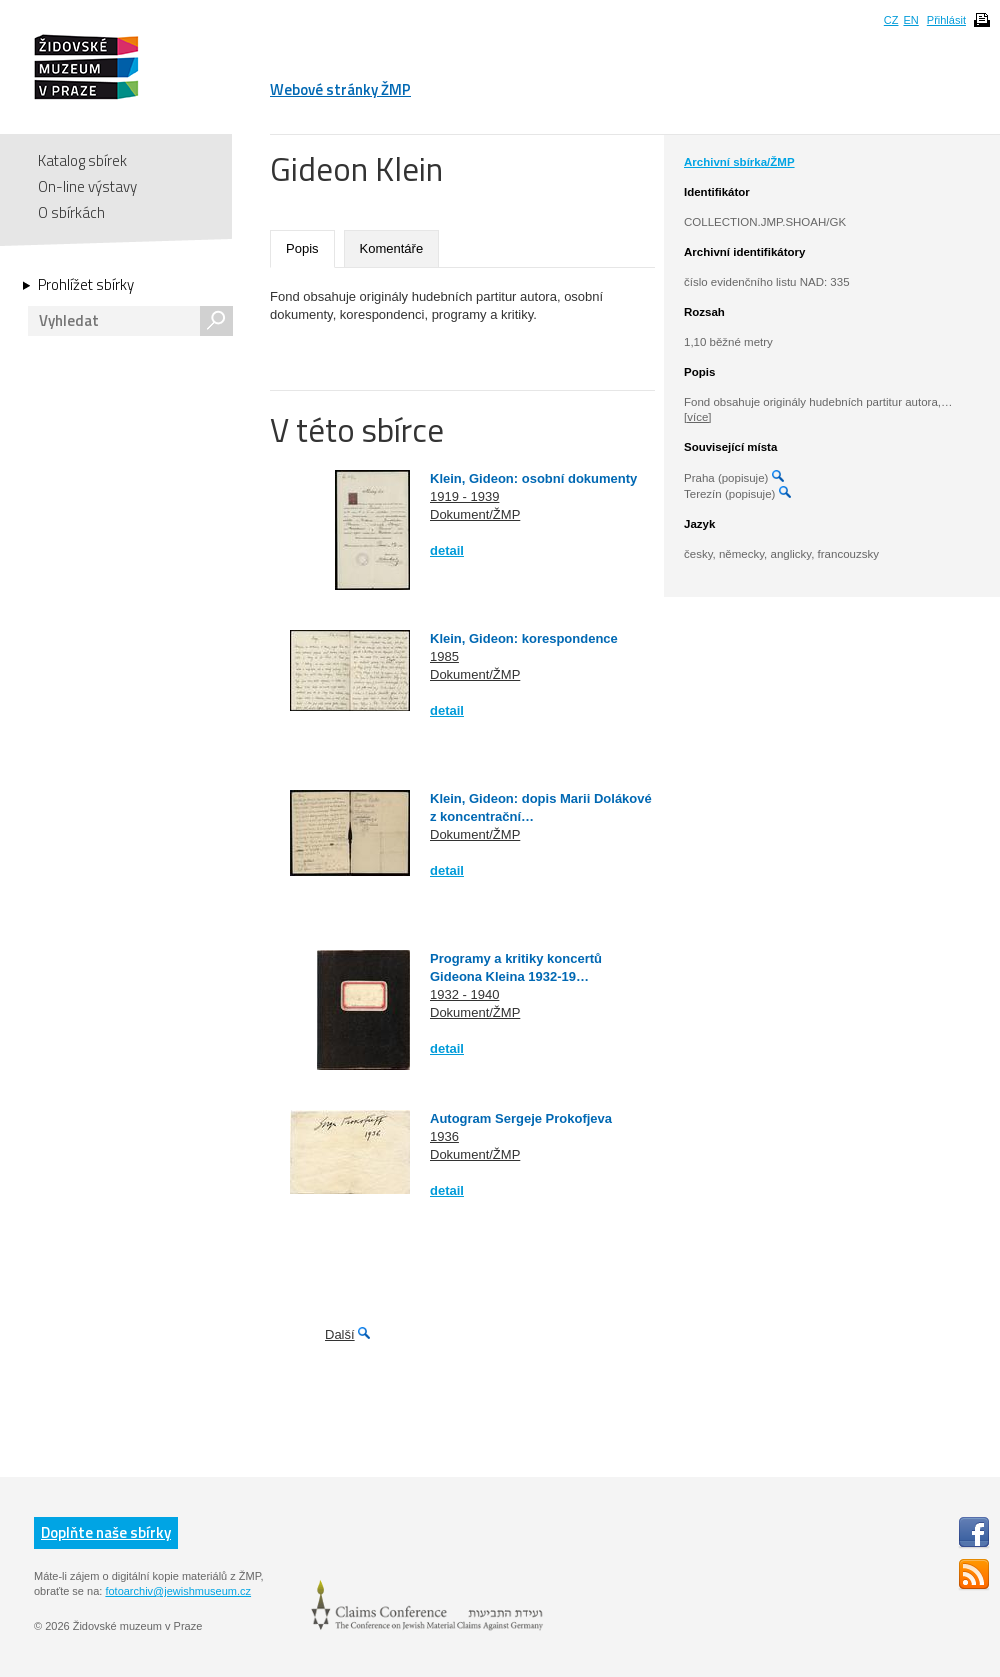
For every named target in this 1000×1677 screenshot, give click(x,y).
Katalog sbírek (82, 160)
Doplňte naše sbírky (106, 1532)
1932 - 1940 (464, 994)
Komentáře (392, 248)
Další (340, 1334)
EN (910, 20)
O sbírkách (71, 212)
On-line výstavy (87, 186)
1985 (444, 656)
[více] (697, 417)
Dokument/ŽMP (475, 514)
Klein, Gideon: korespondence (524, 638)
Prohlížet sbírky (86, 285)
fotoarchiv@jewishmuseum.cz (178, 1591)
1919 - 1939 (464, 496)
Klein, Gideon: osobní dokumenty (533, 478)
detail (447, 550)
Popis (302, 248)
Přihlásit (946, 20)
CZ (891, 20)
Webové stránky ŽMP (340, 89)
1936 (444, 1136)
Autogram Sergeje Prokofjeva (521, 1118)
